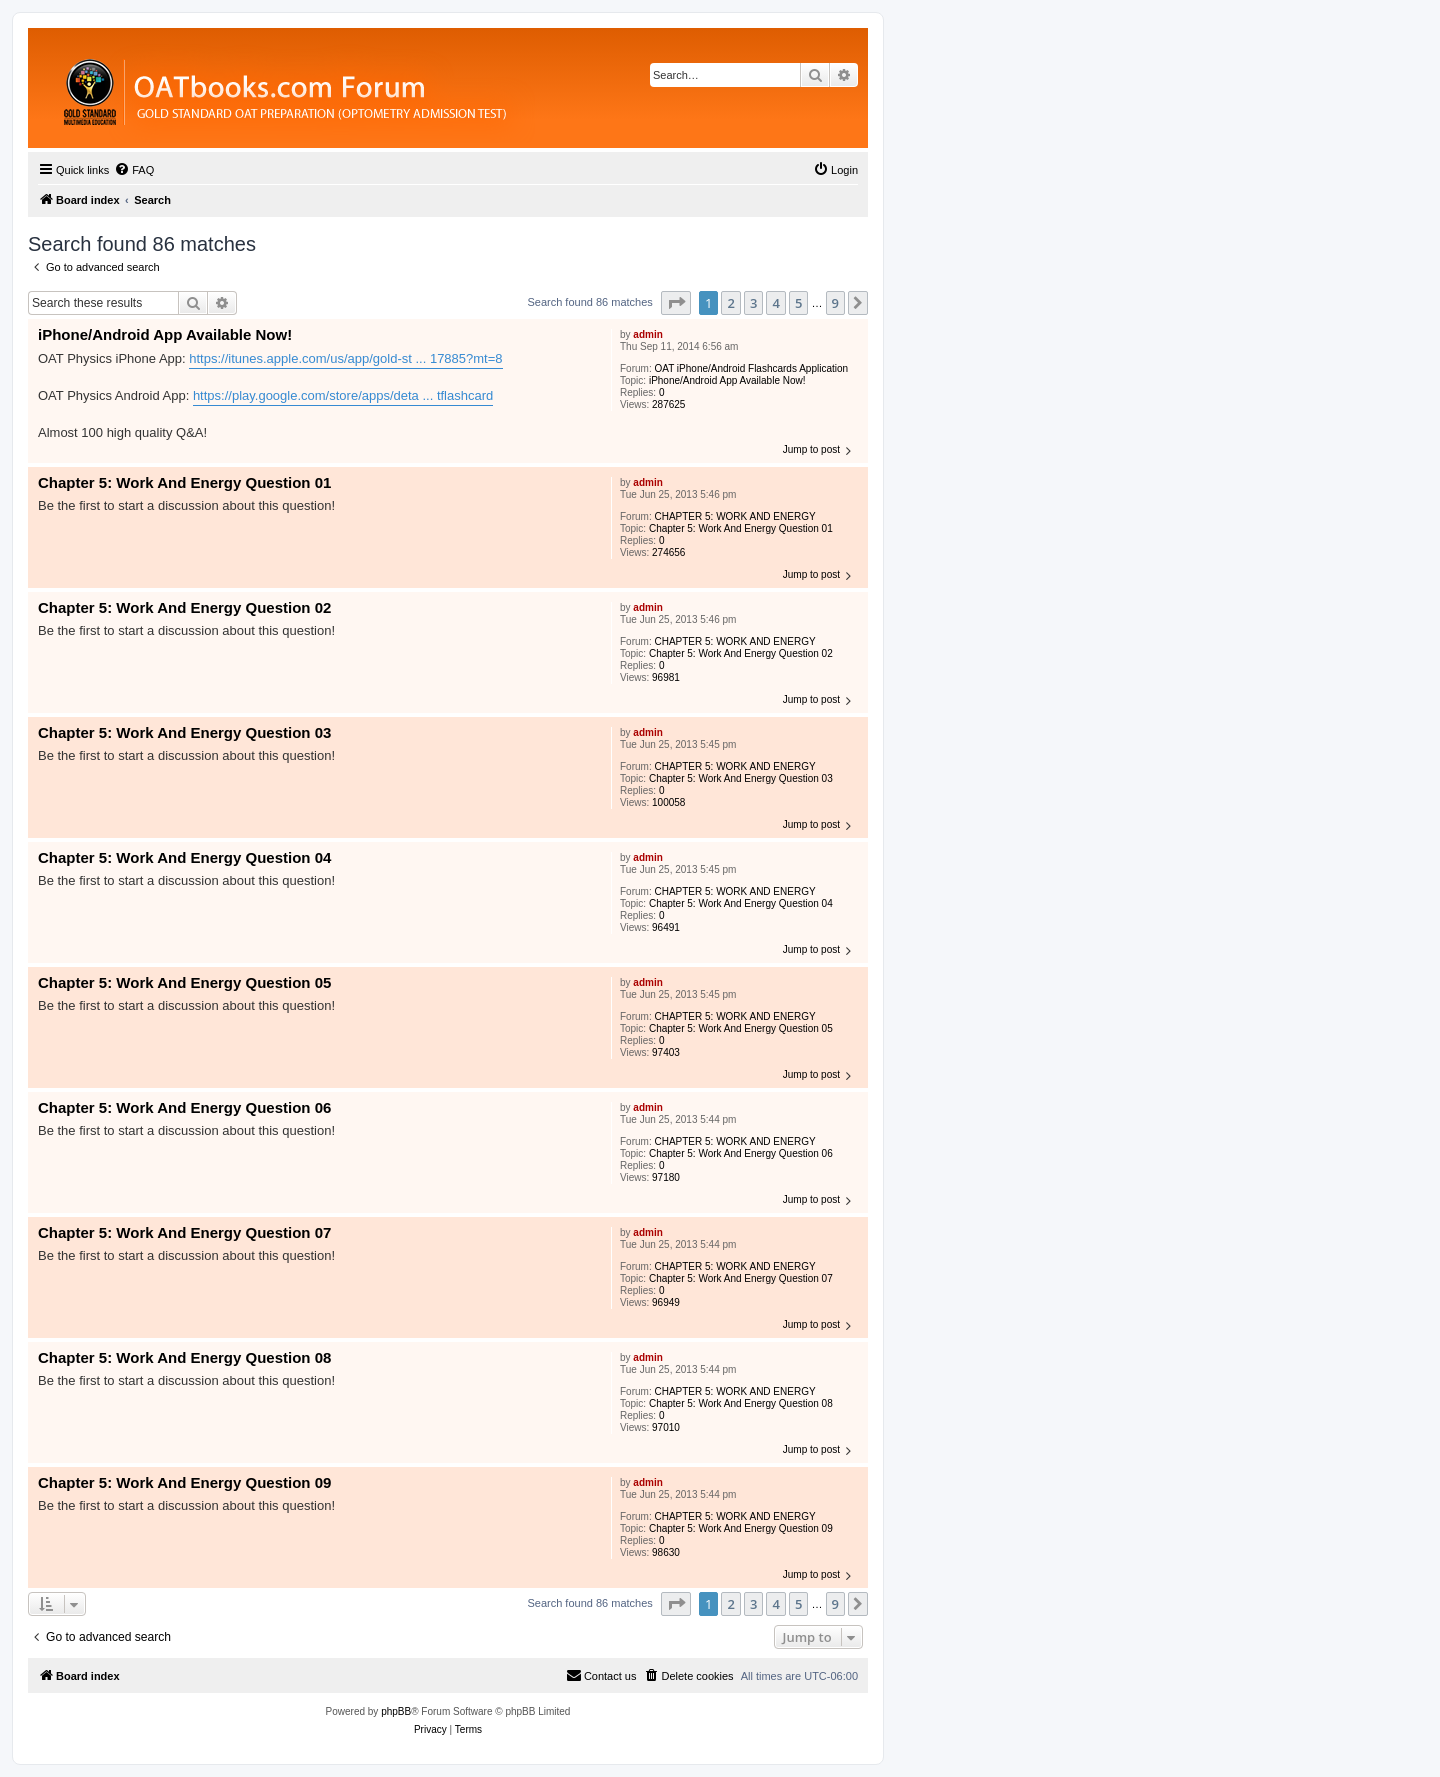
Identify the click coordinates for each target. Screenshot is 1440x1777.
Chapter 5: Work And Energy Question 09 (741, 1528)
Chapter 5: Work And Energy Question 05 (741, 1028)
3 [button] (753, 303)
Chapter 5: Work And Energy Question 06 (741, 1153)
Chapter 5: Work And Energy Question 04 (741, 903)
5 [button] (798, 303)
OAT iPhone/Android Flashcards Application (751, 368)
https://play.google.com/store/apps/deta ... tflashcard (343, 395)
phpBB (396, 1711)
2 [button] (730, 303)
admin (647, 334)
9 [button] (835, 303)
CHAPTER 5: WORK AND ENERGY (734, 516)
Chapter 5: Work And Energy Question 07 (741, 1278)
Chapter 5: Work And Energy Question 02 (741, 653)
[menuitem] (134, 170)
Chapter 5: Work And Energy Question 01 (741, 528)
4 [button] (775, 303)
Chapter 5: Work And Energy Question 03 (741, 778)
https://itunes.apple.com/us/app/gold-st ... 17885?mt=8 (345, 358)
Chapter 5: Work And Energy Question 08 (741, 1403)
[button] (676, 303)
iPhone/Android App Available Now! (727, 380)
